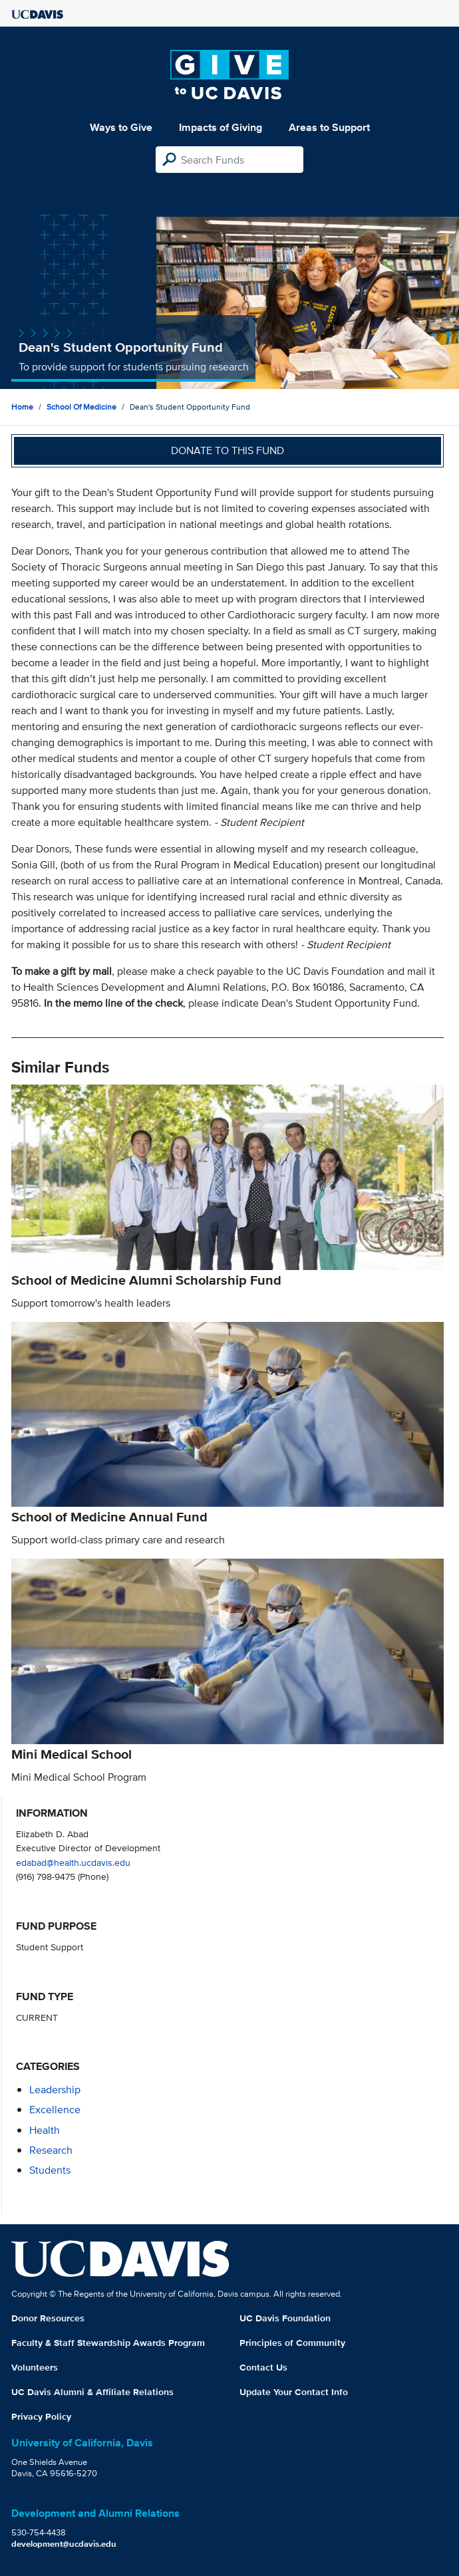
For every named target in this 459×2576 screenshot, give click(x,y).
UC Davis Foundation (285, 2318)
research (51, 2150)
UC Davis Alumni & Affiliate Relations (92, 2391)
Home (22, 406)
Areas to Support (329, 127)
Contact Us (263, 2367)
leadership (54, 2089)
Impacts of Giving (220, 127)
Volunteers (34, 2367)
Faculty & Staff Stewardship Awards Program (108, 2342)
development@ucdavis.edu (63, 2543)
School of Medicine (81, 406)
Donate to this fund (227, 450)
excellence (54, 2109)
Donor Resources (47, 2318)
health (44, 2130)
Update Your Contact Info (293, 2391)
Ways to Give (121, 127)
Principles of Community (292, 2342)
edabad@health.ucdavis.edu (73, 1862)
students (50, 2170)
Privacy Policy (41, 2416)
